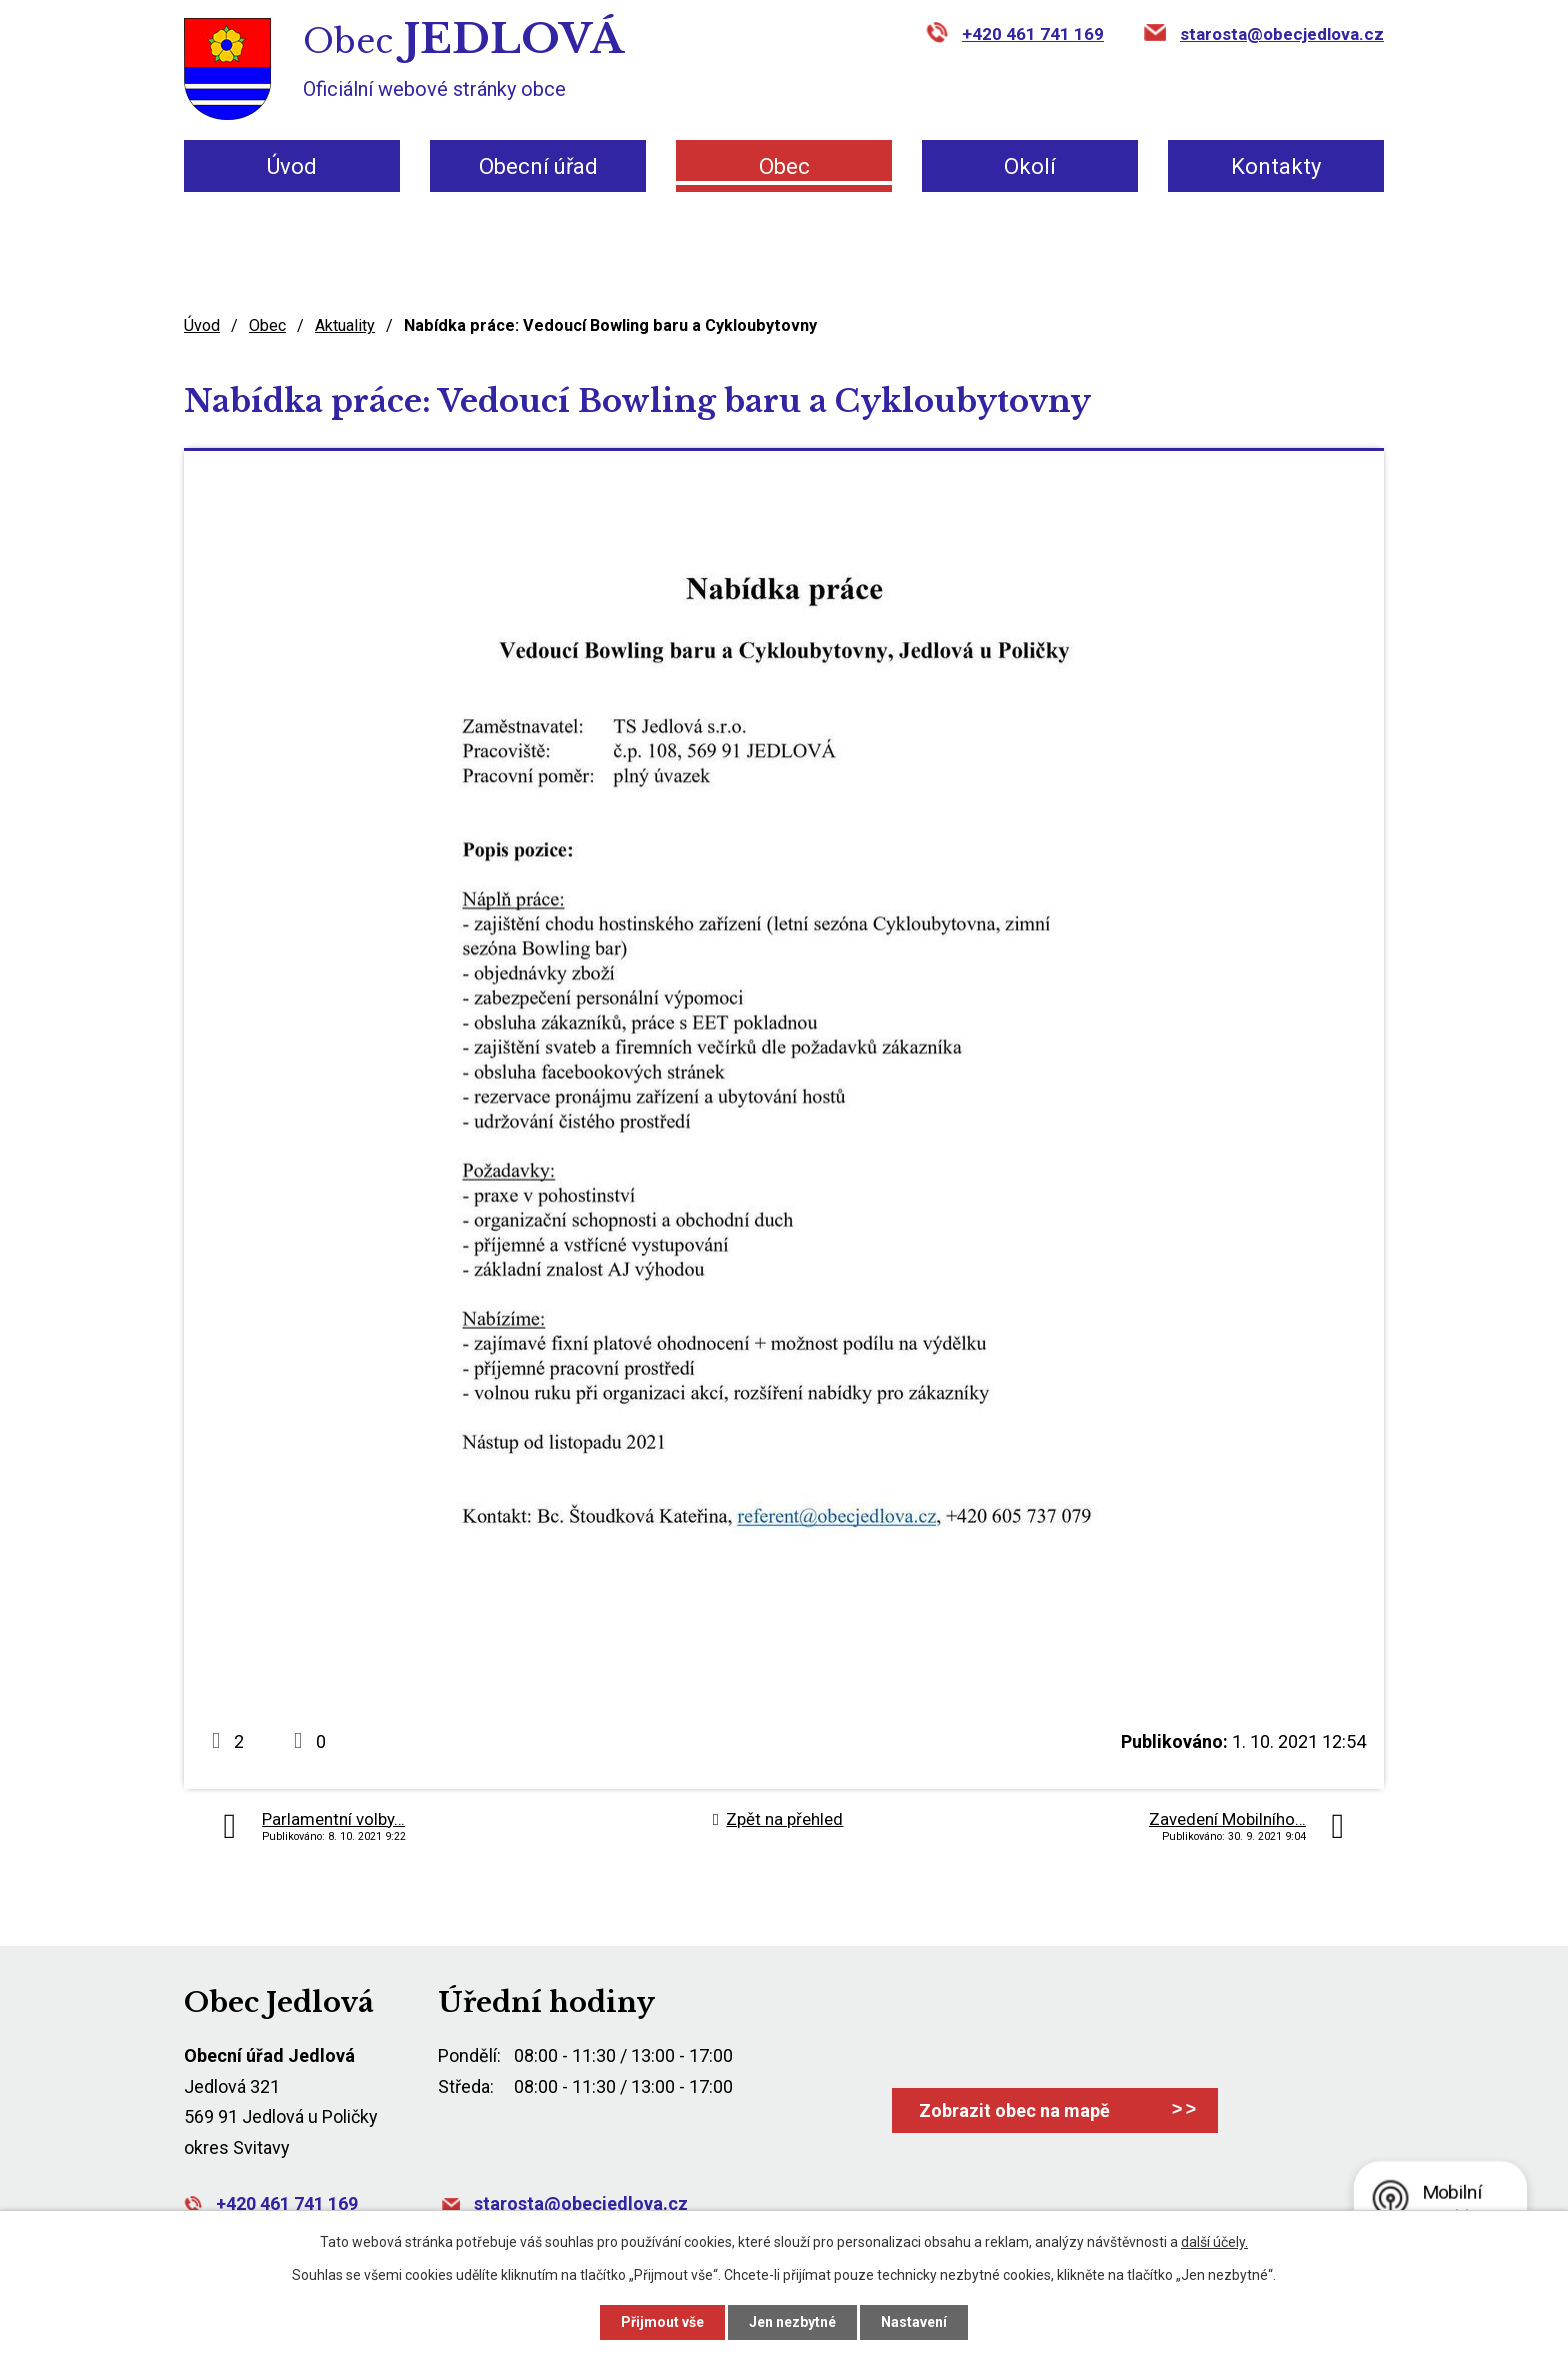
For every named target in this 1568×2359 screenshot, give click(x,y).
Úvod (292, 166)
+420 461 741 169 (1033, 34)
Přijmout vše (662, 2322)
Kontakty (1276, 166)
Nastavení (914, 2322)
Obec (784, 166)
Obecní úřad (538, 166)
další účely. (1214, 2242)
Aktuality (345, 325)
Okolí (1030, 166)
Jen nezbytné (792, 2322)
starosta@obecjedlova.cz (1282, 34)
